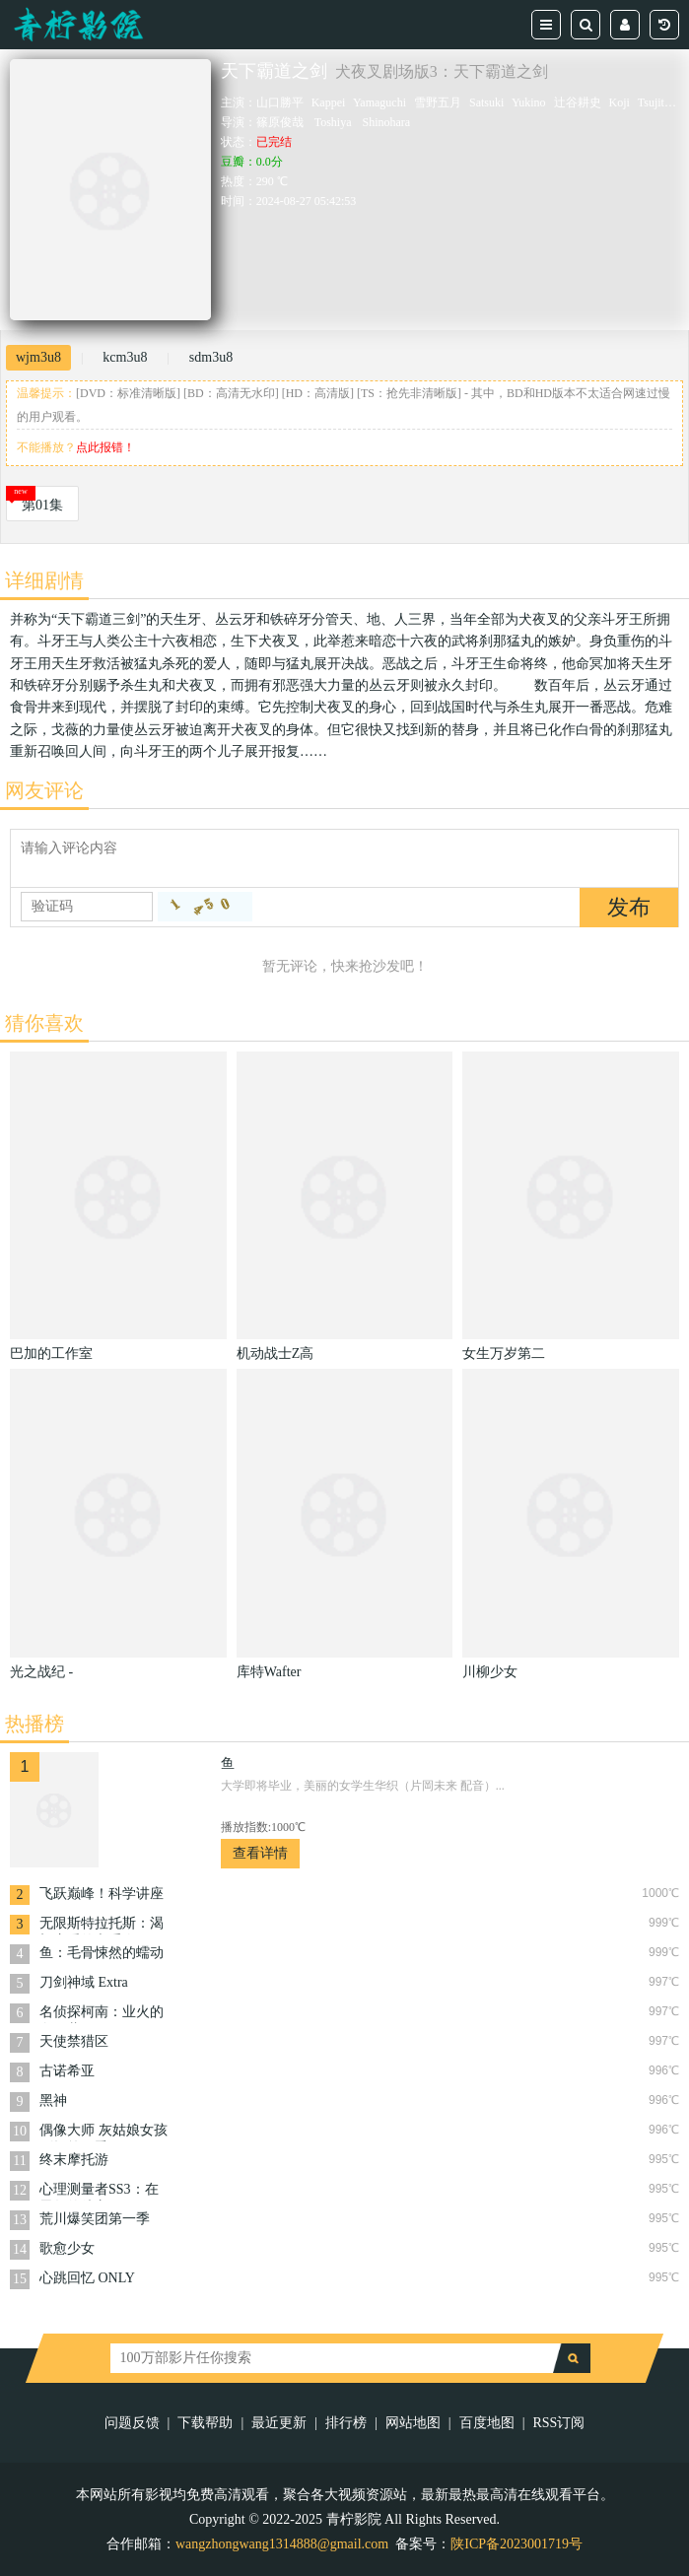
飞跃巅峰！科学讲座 (101, 1893)
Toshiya (333, 122)
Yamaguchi (379, 102)
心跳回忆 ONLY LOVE (86, 2280)
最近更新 (279, 2422)
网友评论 (44, 790)
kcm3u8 (125, 357)
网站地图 (413, 2422)
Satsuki (486, 102)
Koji (619, 102)
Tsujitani (658, 102)
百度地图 (487, 2422)
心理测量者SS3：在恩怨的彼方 (99, 2191)
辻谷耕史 (577, 102)
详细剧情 (44, 580)
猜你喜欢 (44, 1023)
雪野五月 (437, 102)
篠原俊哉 (280, 122)
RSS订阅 (558, 2422)
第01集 (42, 505)
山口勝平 (280, 102)
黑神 (53, 2100)
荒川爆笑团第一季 (94, 2218)
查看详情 (260, 1853)
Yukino (529, 102)
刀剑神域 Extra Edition (83, 1984)
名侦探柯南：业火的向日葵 (101, 2013)
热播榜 (34, 1723)
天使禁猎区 (73, 2041)
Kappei (328, 102)
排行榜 (346, 2422)
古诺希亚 (67, 2071)
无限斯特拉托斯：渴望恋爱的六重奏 (101, 1925)
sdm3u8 (211, 357)
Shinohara (387, 122)
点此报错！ (105, 447)
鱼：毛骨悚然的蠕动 (101, 1952)
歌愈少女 (67, 2248)
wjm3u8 (38, 357)
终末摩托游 (73, 2159)
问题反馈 (132, 2422)
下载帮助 (205, 2422)
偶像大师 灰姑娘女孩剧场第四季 (103, 2132)
